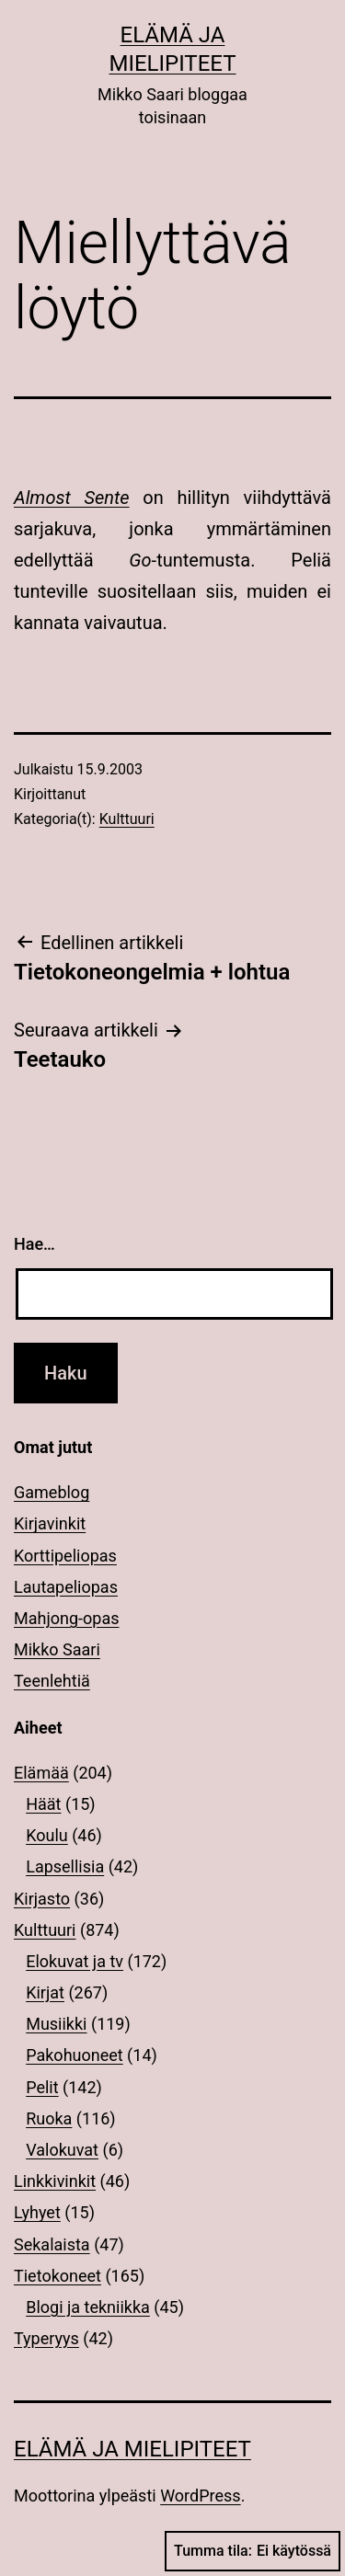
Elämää (41, 1772)
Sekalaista (52, 2244)
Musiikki (56, 2023)
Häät (43, 1804)
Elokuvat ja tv (74, 1961)
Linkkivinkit (55, 2181)
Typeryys (46, 2338)
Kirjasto (42, 1898)
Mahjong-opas (66, 1618)
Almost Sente (72, 498)
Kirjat (45, 1992)
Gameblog (51, 1492)
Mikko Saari (57, 1649)
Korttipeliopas (65, 1555)
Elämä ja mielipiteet (132, 2449)
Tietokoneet (57, 2275)
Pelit (42, 2087)
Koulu (47, 1835)
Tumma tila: (252, 2551)
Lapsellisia (65, 1866)
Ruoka (49, 2118)
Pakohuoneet (74, 2055)
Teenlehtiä (52, 1680)
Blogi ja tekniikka (88, 2307)
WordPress (200, 2495)
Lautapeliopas (66, 1587)
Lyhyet (37, 2212)
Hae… (34, 1244)
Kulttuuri (127, 819)
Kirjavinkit (50, 1523)
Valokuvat (62, 2149)
